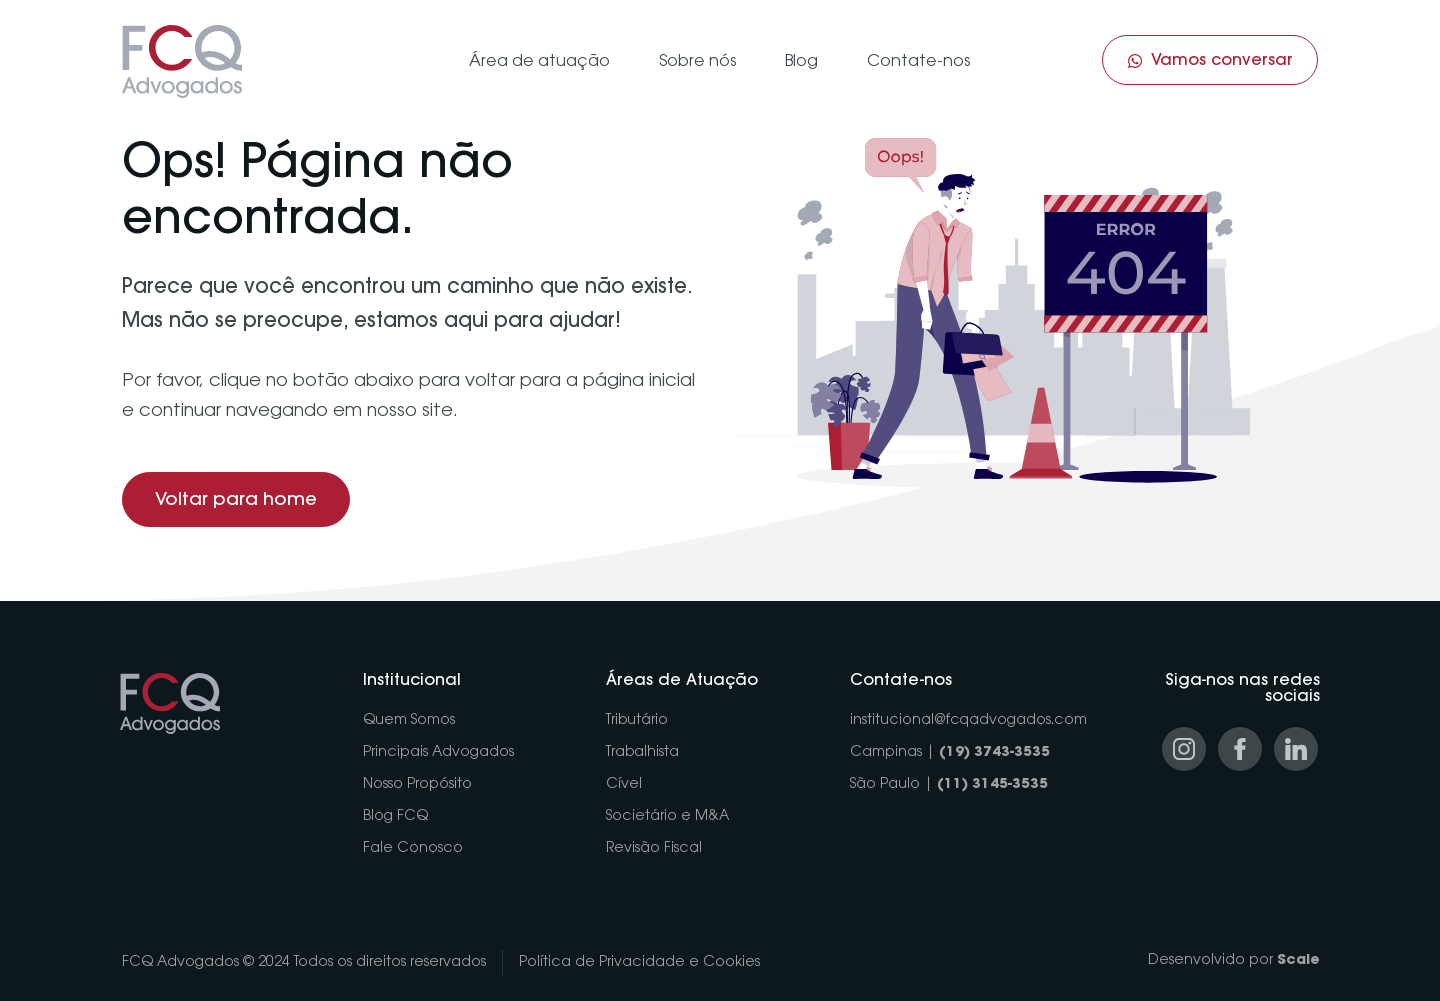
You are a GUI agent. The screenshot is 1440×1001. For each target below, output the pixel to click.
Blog (801, 62)
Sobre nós (697, 62)
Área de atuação (539, 62)
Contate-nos (918, 62)
